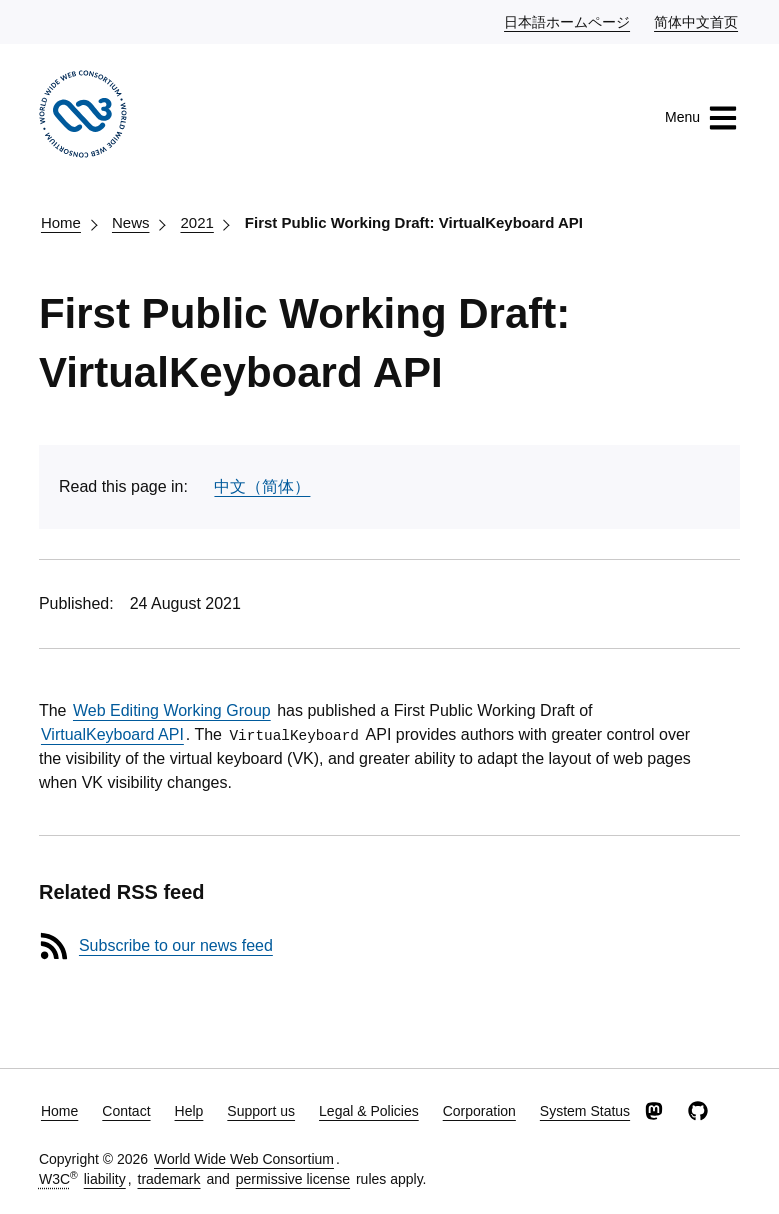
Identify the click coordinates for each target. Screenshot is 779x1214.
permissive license (293, 1179)
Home (61, 222)
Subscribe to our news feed (176, 945)
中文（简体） (262, 486)
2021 (196, 222)
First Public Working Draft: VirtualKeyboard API (414, 222)
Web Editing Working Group (172, 710)
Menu (701, 118)
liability (105, 1179)
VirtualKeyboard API (112, 734)
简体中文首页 (697, 21)
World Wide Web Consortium (244, 1159)
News (131, 222)
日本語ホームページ (568, 21)
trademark (169, 1179)
